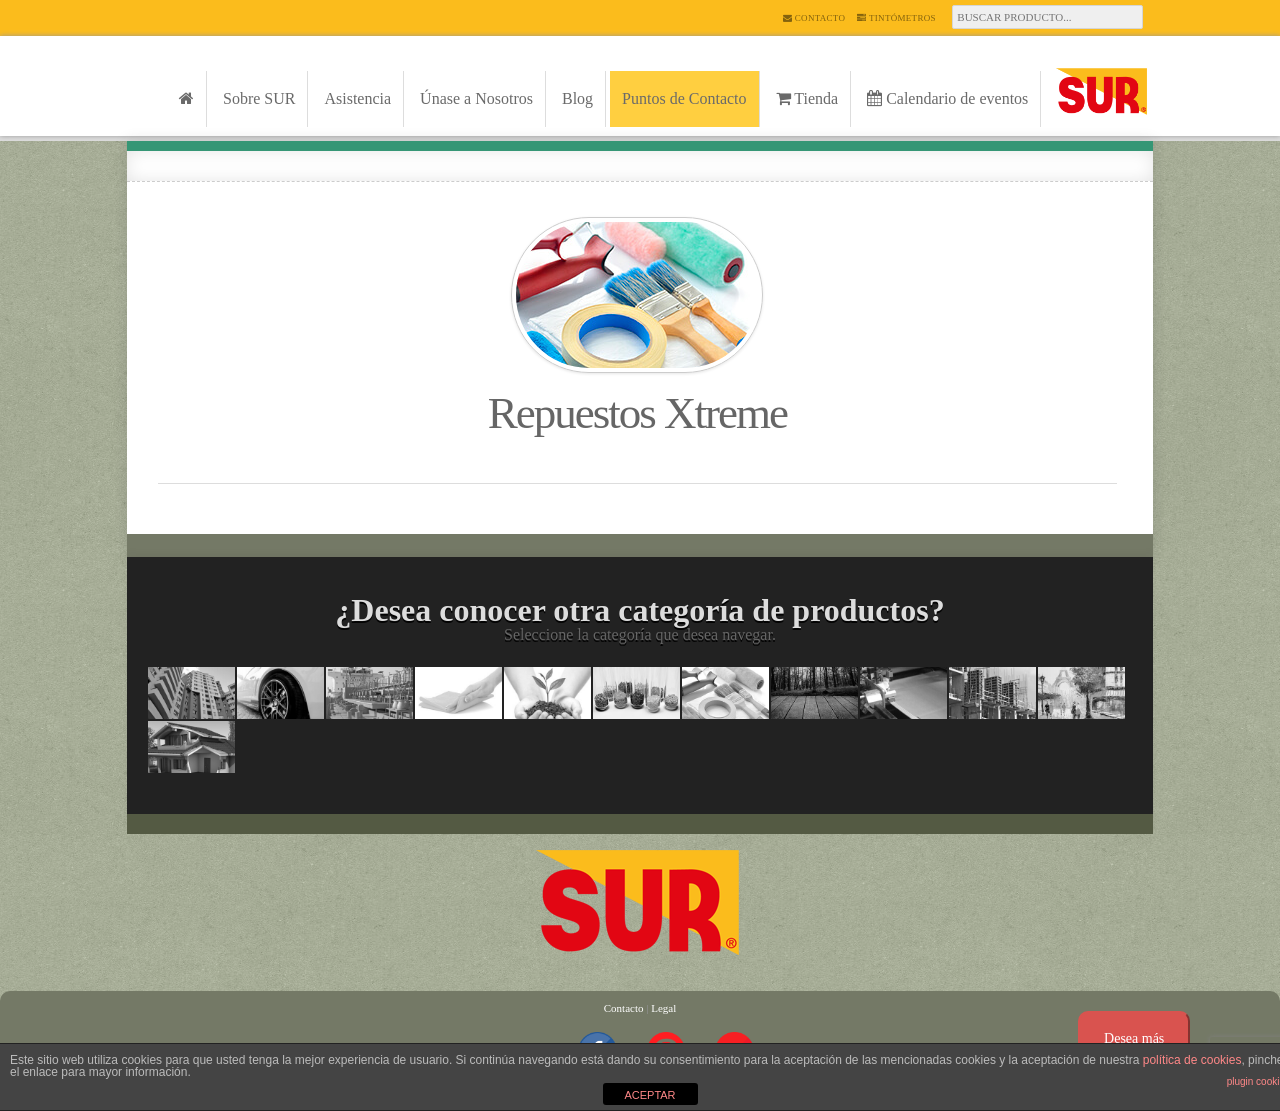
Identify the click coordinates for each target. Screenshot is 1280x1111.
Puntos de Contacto (684, 98)
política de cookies (1192, 1060)
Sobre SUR (259, 98)
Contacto (814, 18)
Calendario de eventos (947, 98)
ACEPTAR (649, 1095)
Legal (663, 1008)
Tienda (807, 98)
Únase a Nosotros (476, 98)
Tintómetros (896, 18)
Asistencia (357, 98)
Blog (577, 98)
